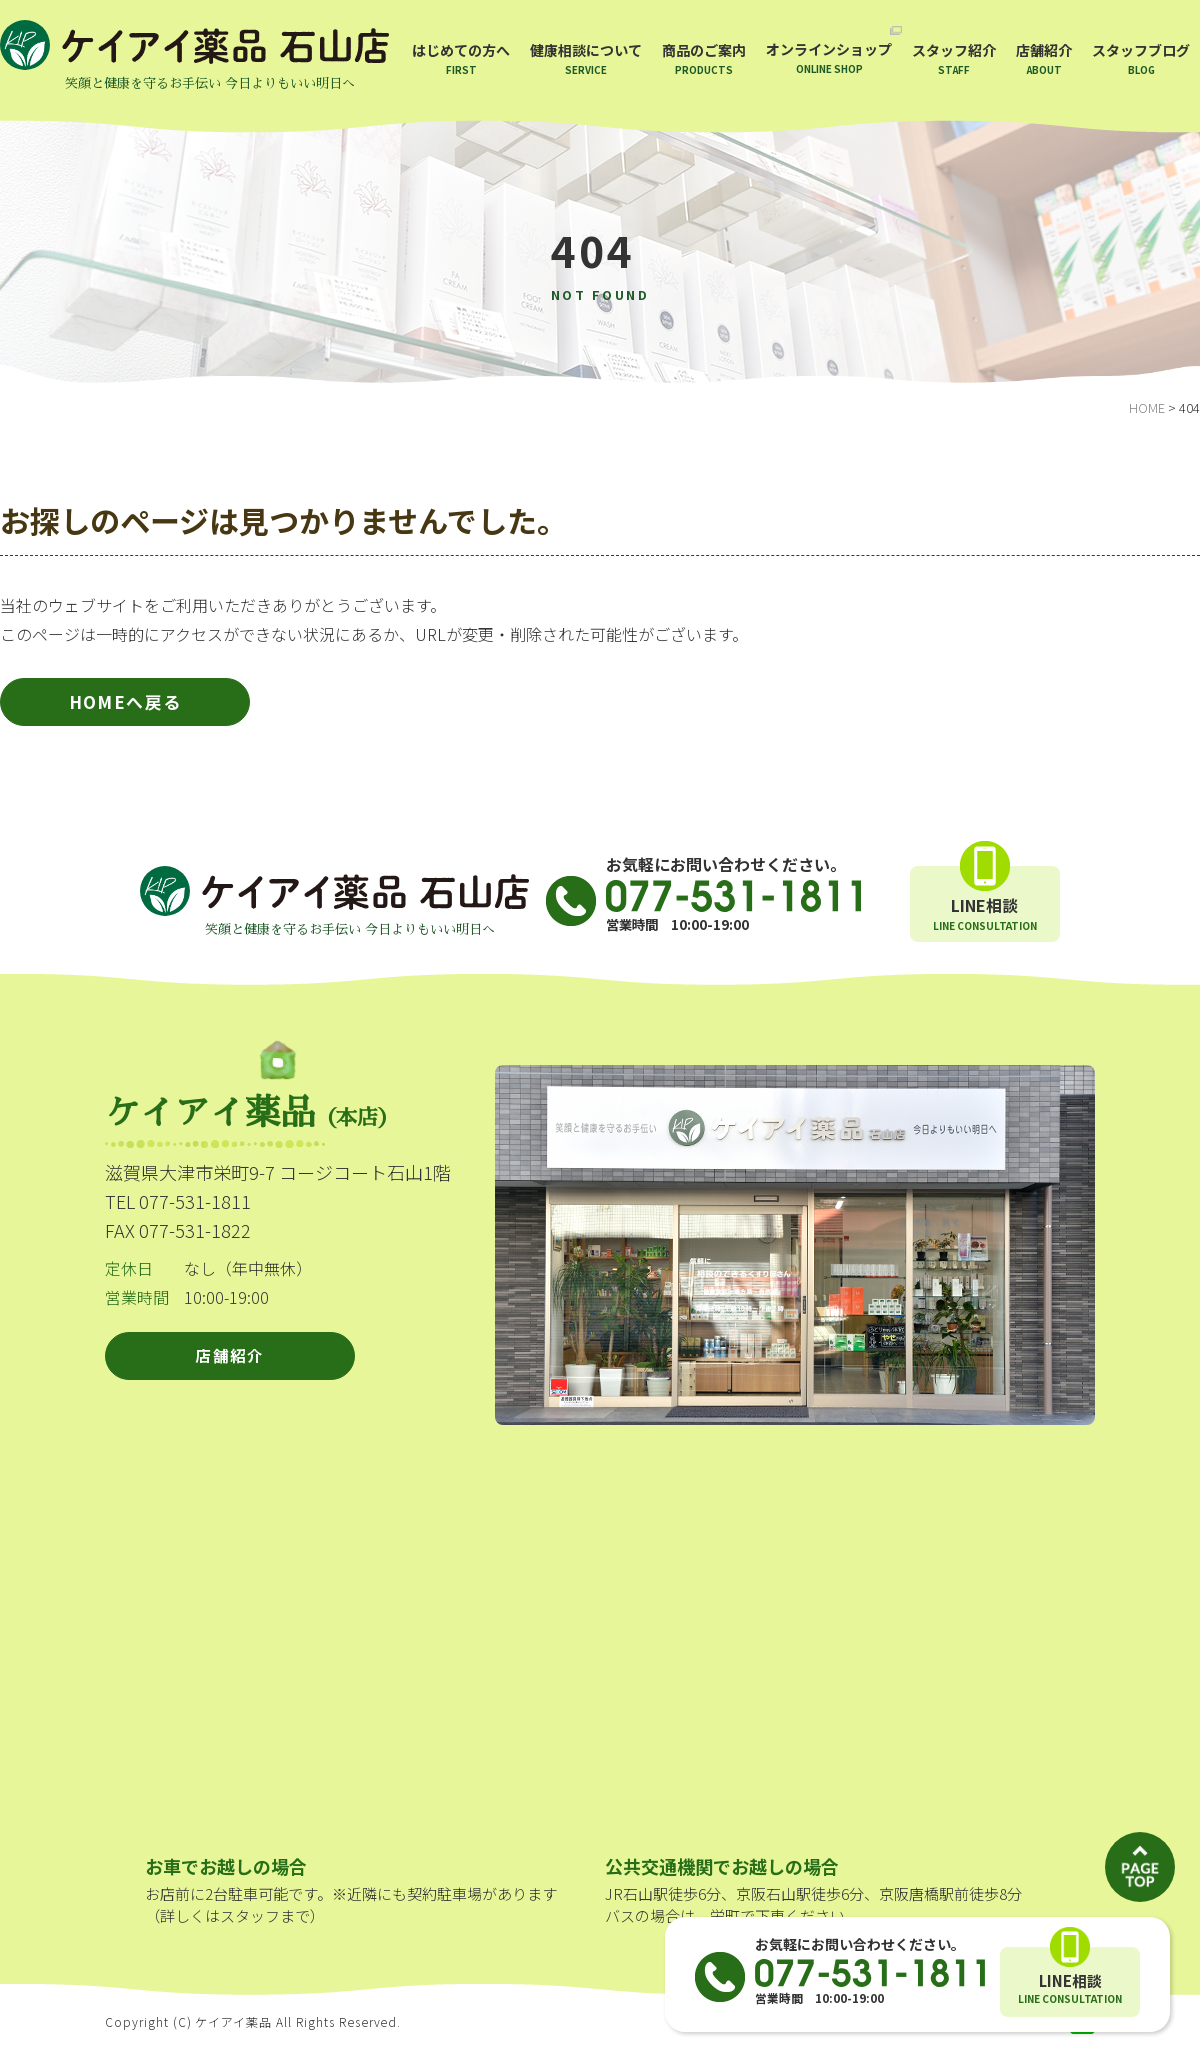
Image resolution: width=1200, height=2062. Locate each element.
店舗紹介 (1044, 58)
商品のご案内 (704, 58)
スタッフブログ (1141, 58)
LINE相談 (1070, 1989)
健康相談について (586, 58)
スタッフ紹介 (954, 58)
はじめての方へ (461, 58)
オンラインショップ (829, 57)
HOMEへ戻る (125, 707)
